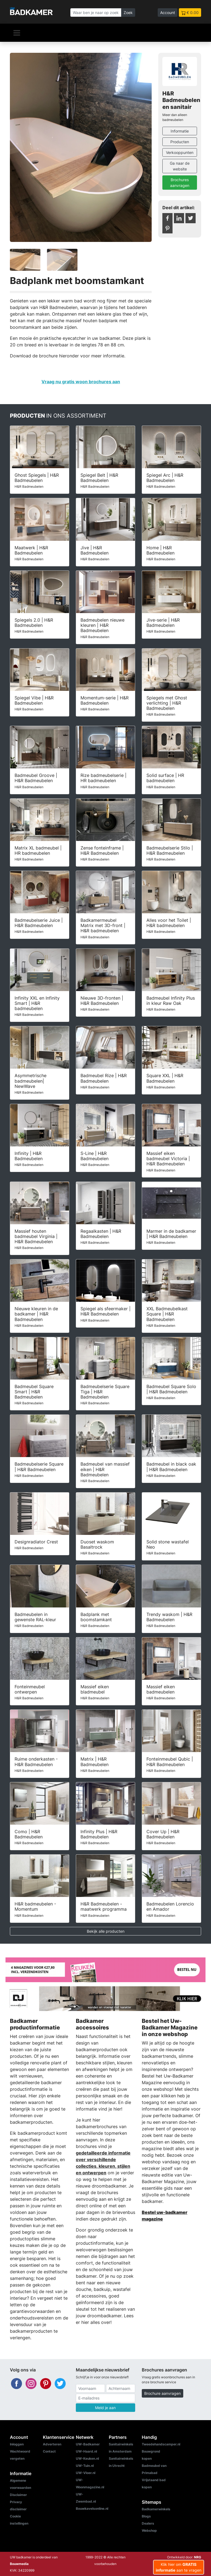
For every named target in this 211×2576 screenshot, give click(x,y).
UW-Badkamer (88, 2444)
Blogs (146, 2516)
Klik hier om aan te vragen (178, 2567)
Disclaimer (18, 2495)
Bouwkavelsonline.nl (92, 2508)
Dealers (148, 2523)
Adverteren (52, 2444)
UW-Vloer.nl (85, 2473)
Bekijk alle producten (105, 1931)
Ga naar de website (180, 166)
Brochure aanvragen (162, 2393)
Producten (179, 141)
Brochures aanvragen (179, 182)
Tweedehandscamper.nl (161, 2444)
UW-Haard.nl (86, 2451)
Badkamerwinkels (156, 2509)
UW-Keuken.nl (87, 2458)
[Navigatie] (17, 33)
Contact (49, 2451)
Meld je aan (105, 2407)
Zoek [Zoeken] (128, 12)
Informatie (180, 131)
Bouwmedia (19, 2564)
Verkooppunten (179, 152)
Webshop (149, 2530)
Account (167, 12)
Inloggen (17, 2444)
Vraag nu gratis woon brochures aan (80, 381)
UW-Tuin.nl (85, 2466)
